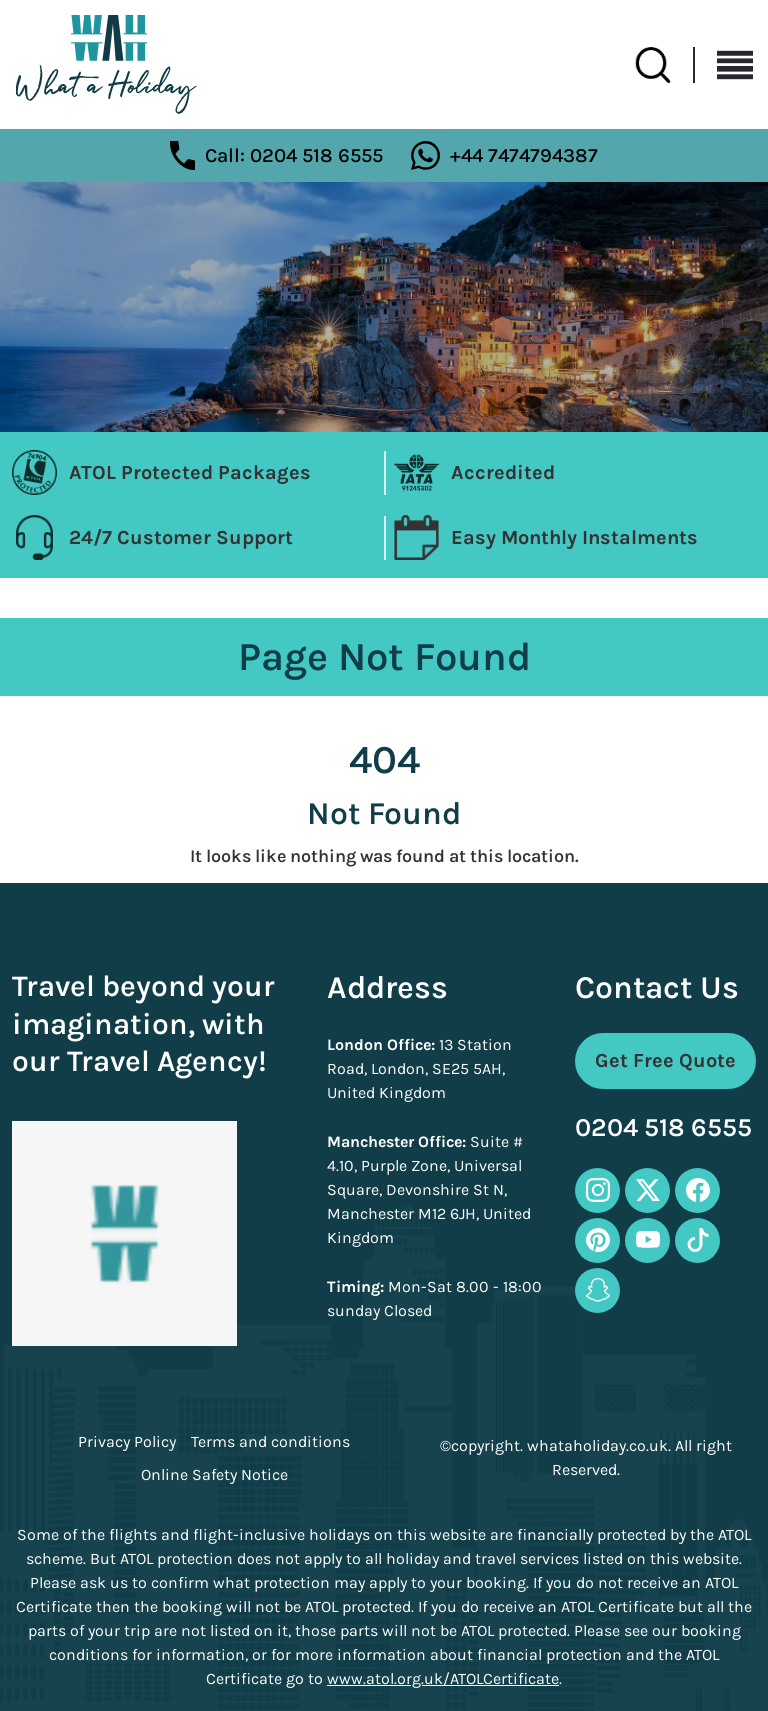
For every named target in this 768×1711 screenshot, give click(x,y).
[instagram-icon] (597, 1190)
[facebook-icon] (697, 1190)
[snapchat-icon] (597, 1290)
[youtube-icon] (647, 1240)
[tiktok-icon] (697, 1240)
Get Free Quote (665, 1060)
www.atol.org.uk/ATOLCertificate (443, 1678)
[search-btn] (665, 65)
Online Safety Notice (214, 1475)
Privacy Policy (127, 1442)
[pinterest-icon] (597, 1240)
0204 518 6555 (663, 1128)
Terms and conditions (270, 1442)
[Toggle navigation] (724, 65)
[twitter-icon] (647, 1190)
